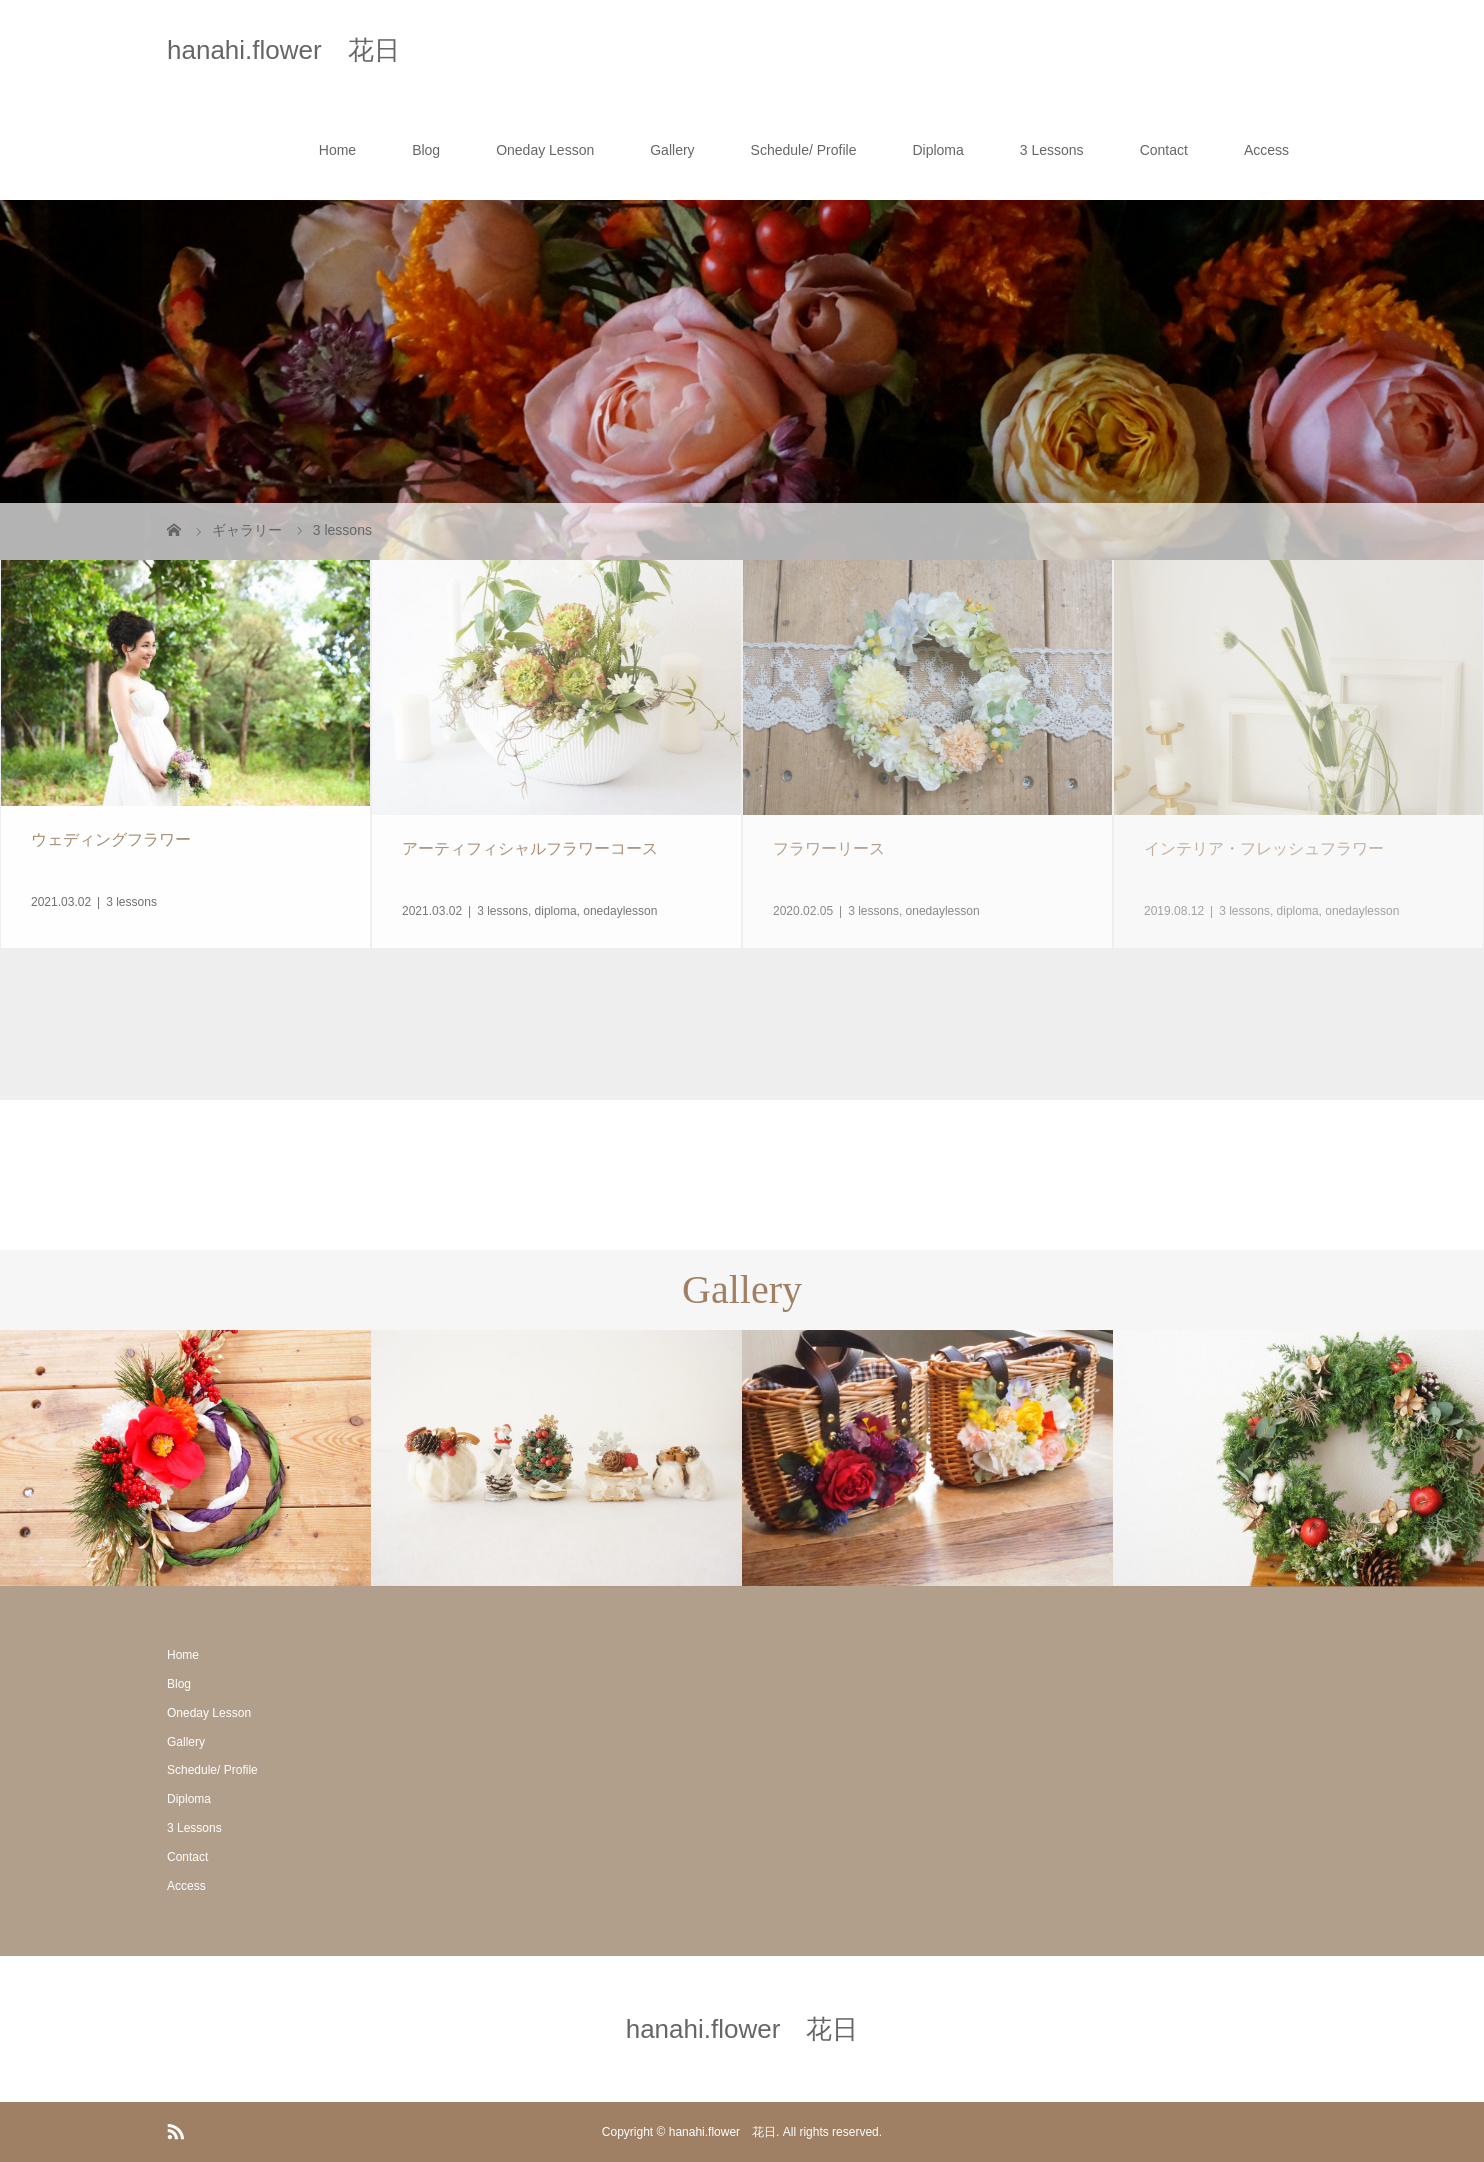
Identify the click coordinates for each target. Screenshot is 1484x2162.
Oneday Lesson (545, 150)
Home (337, 150)
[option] (185, 1458)
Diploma (937, 150)
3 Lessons (1052, 150)
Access (1266, 150)
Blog (426, 150)
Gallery (672, 150)
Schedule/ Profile (804, 150)
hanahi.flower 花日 (283, 50)
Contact (1164, 150)
